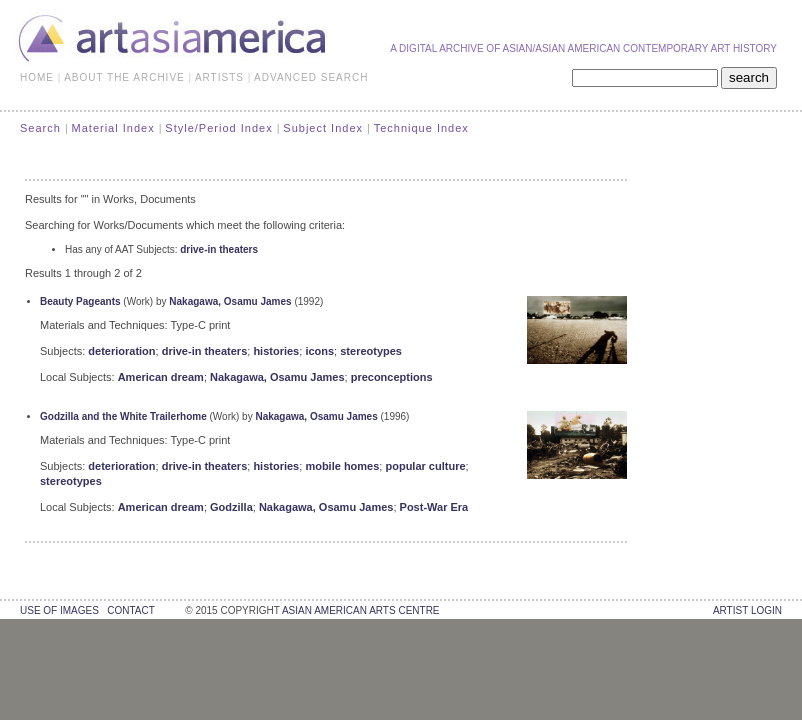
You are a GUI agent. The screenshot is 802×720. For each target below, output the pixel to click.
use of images (59, 610)
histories (276, 351)
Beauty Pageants (80, 301)
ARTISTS (219, 77)
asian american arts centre (361, 610)
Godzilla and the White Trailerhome (123, 416)
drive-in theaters (219, 249)
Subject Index (323, 128)
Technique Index (421, 128)
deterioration (121, 351)
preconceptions (392, 377)
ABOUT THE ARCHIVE (124, 77)
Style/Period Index (218, 128)
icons (319, 351)
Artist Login (747, 610)
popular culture (425, 466)
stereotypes (371, 351)
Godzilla (231, 507)
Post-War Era (434, 507)
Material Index (113, 128)
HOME (37, 77)
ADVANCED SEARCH (311, 77)
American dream (161, 377)
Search (40, 128)
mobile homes (342, 466)
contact (130, 610)
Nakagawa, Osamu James (230, 301)
